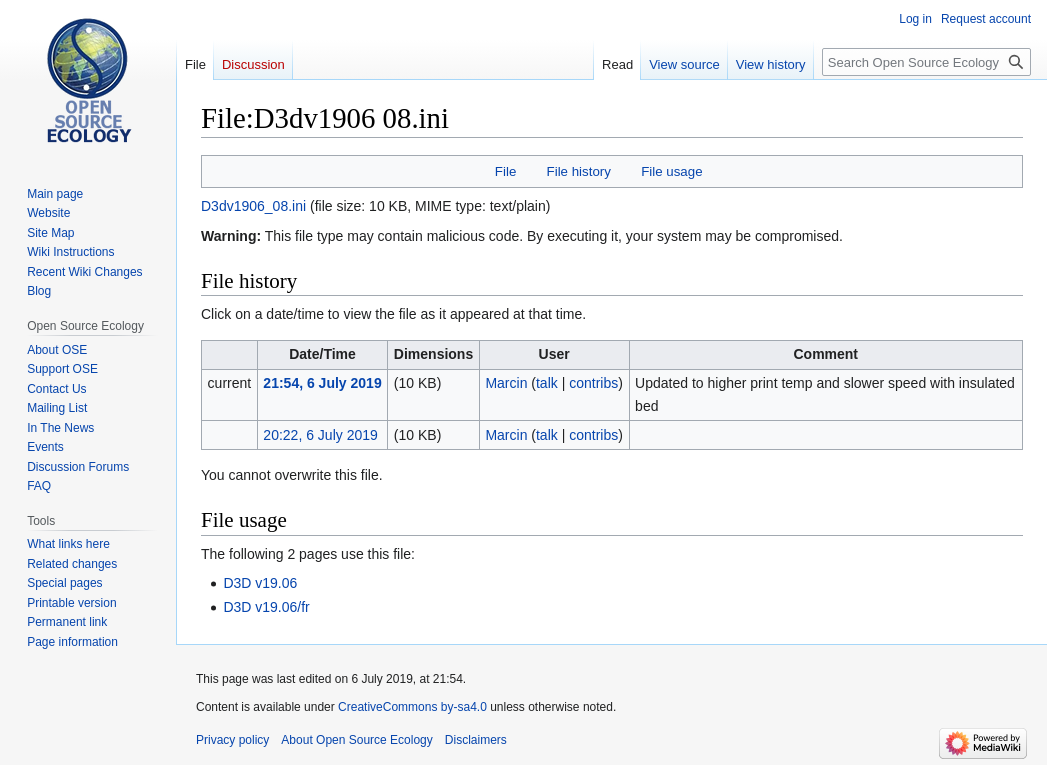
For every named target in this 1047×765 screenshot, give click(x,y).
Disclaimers (476, 740)
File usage (671, 171)
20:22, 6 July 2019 (320, 435)
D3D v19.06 (260, 583)
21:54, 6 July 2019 (322, 383)
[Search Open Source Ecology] (926, 62)
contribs (593, 383)
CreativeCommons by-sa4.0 (412, 707)
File (505, 171)
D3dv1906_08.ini (253, 206)
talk (547, 383)
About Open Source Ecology (356, 740)
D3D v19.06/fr (266, 607)
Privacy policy (232, 740)
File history (579, 171)
